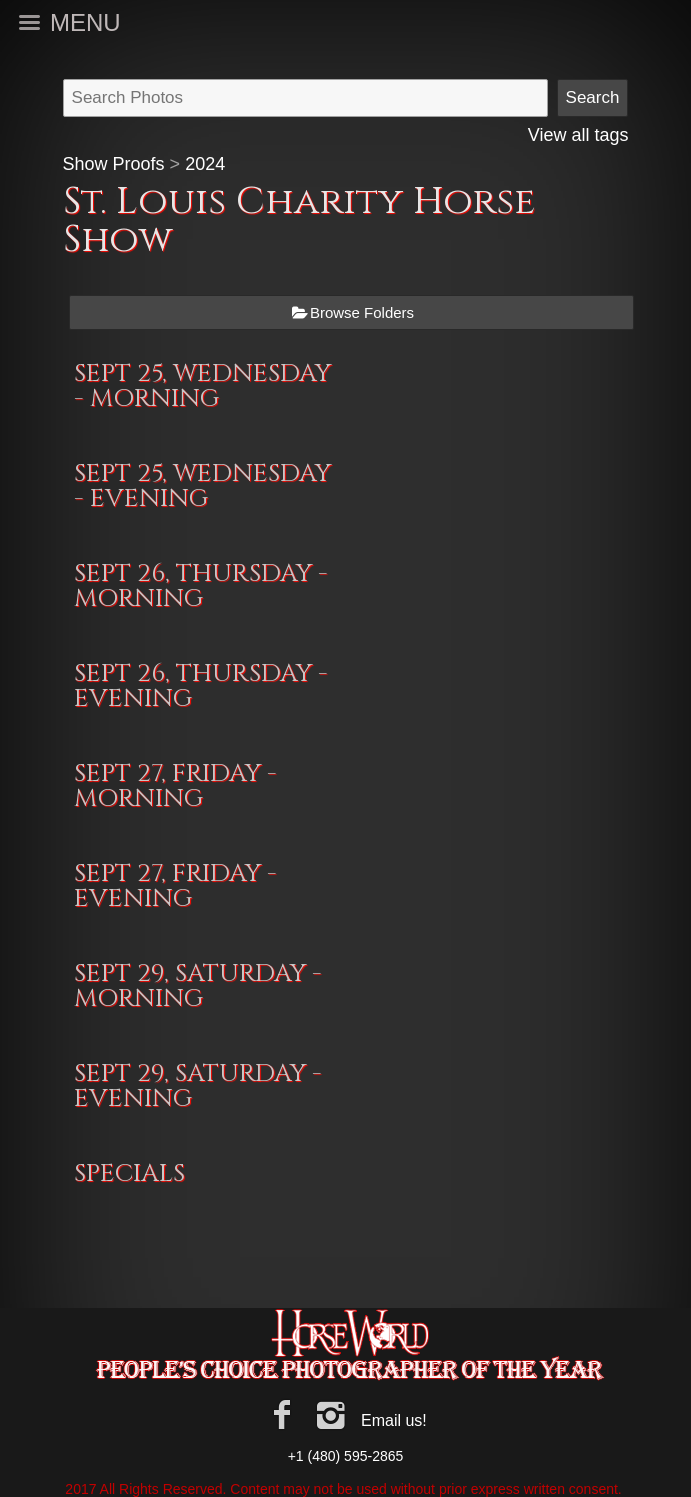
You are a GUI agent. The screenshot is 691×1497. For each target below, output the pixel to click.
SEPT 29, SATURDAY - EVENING (198, 1086)
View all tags (578, 135)
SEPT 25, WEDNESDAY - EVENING (202, 486)
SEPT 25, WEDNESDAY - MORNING (202, 386)
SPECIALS (129, 1173)
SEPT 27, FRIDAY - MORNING (175, 786)
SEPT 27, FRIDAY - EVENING (175, 886)
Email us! (394, 1420)
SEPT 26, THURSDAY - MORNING (201, 586)
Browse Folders (362, 312)
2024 (205, 164)
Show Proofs (114, 164)
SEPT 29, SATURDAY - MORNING (198, 986)
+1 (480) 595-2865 (346, 1456)
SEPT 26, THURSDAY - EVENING (201, 686)
